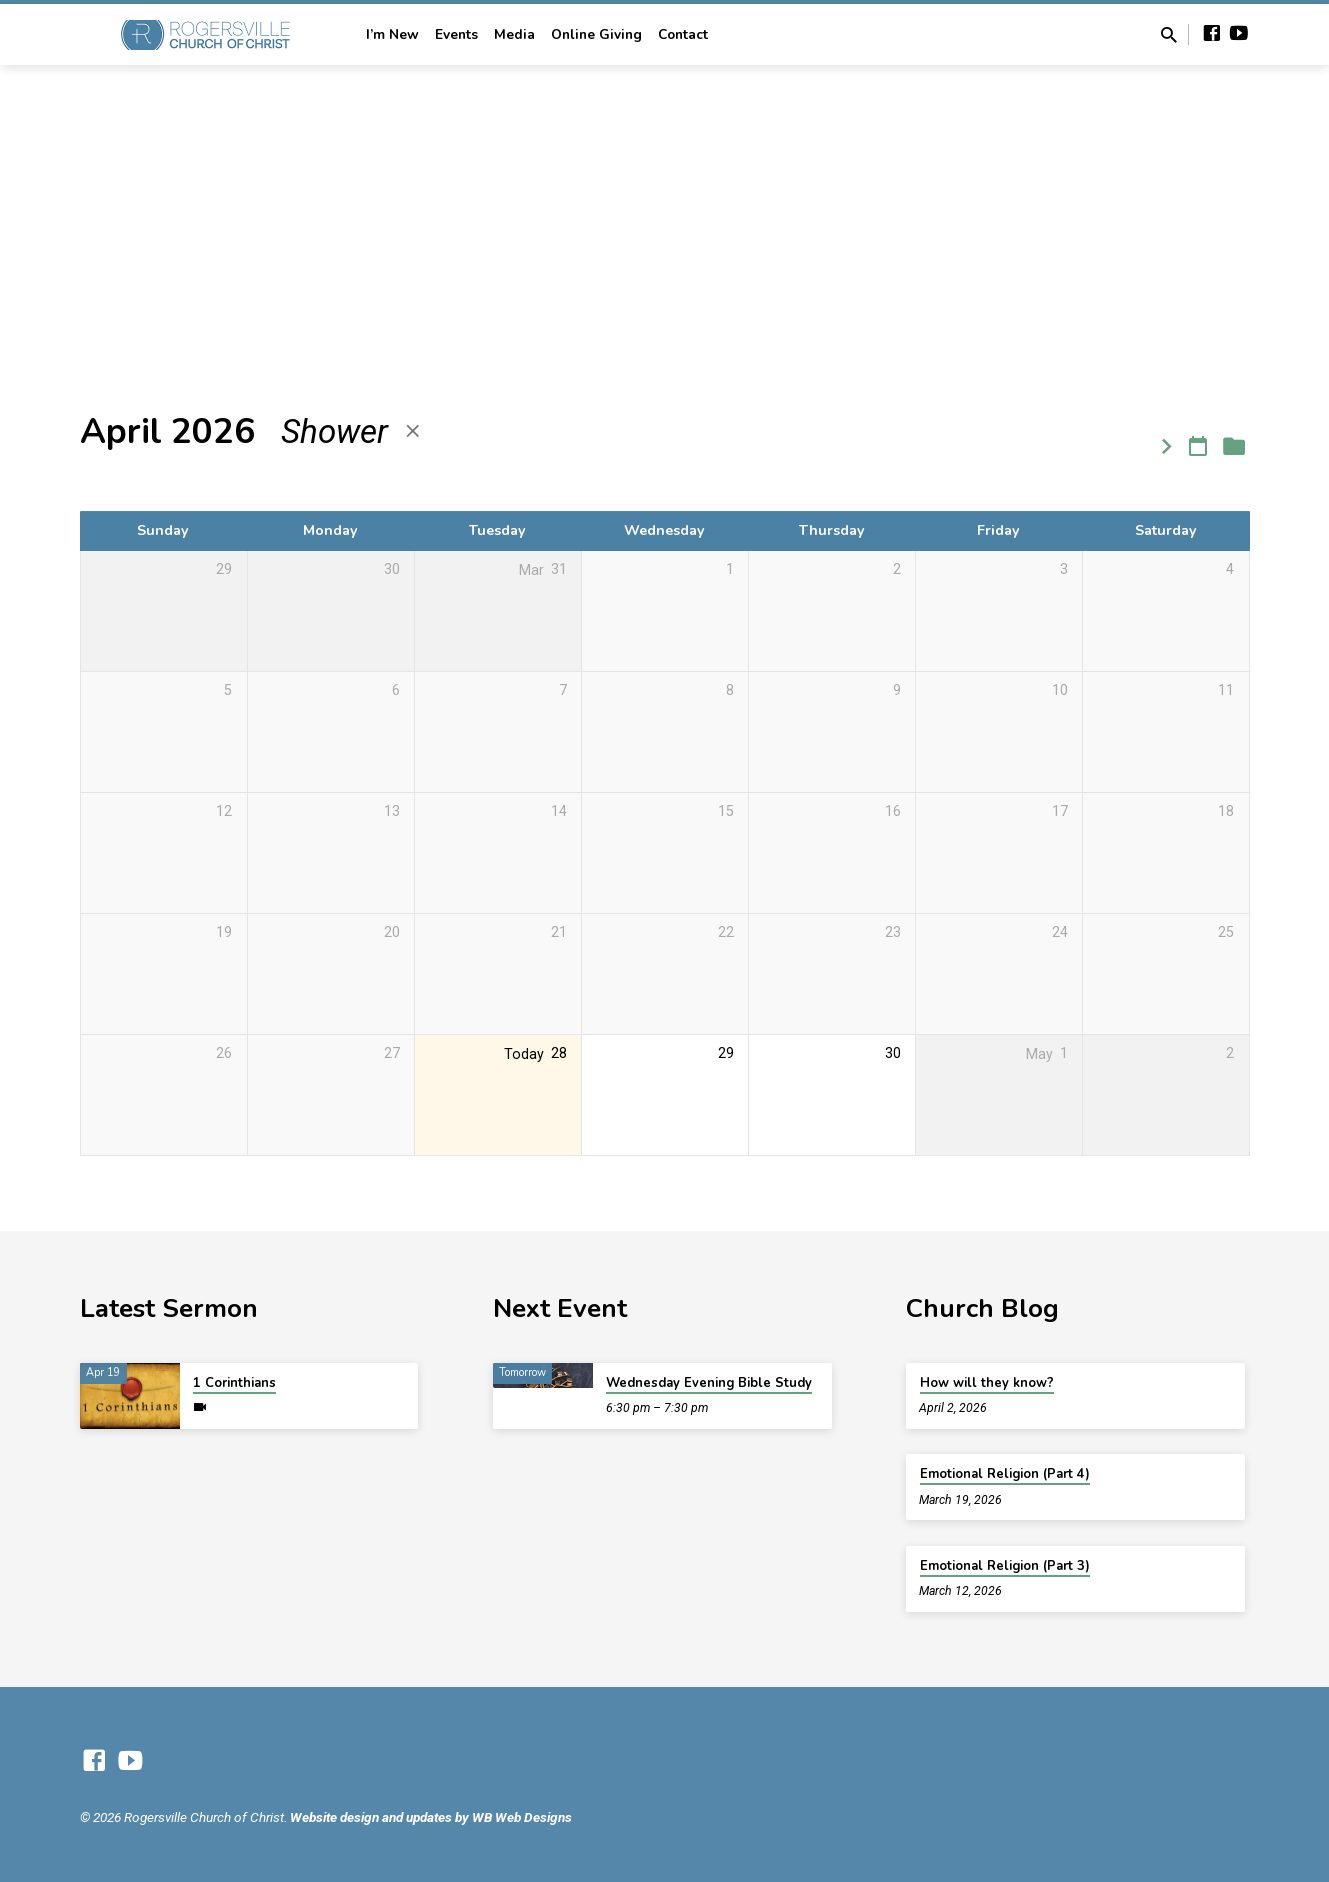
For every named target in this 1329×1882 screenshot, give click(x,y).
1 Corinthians (234, 1383)
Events (456, 34)
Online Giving (596, 34)
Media (514, 34)
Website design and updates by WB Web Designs (431, 1817)
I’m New (392, 34)
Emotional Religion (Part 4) (1005, 1474)
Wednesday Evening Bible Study (709, 1383)
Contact (683, 34)
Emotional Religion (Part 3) (1005, 1566)
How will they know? (987, 1383)
